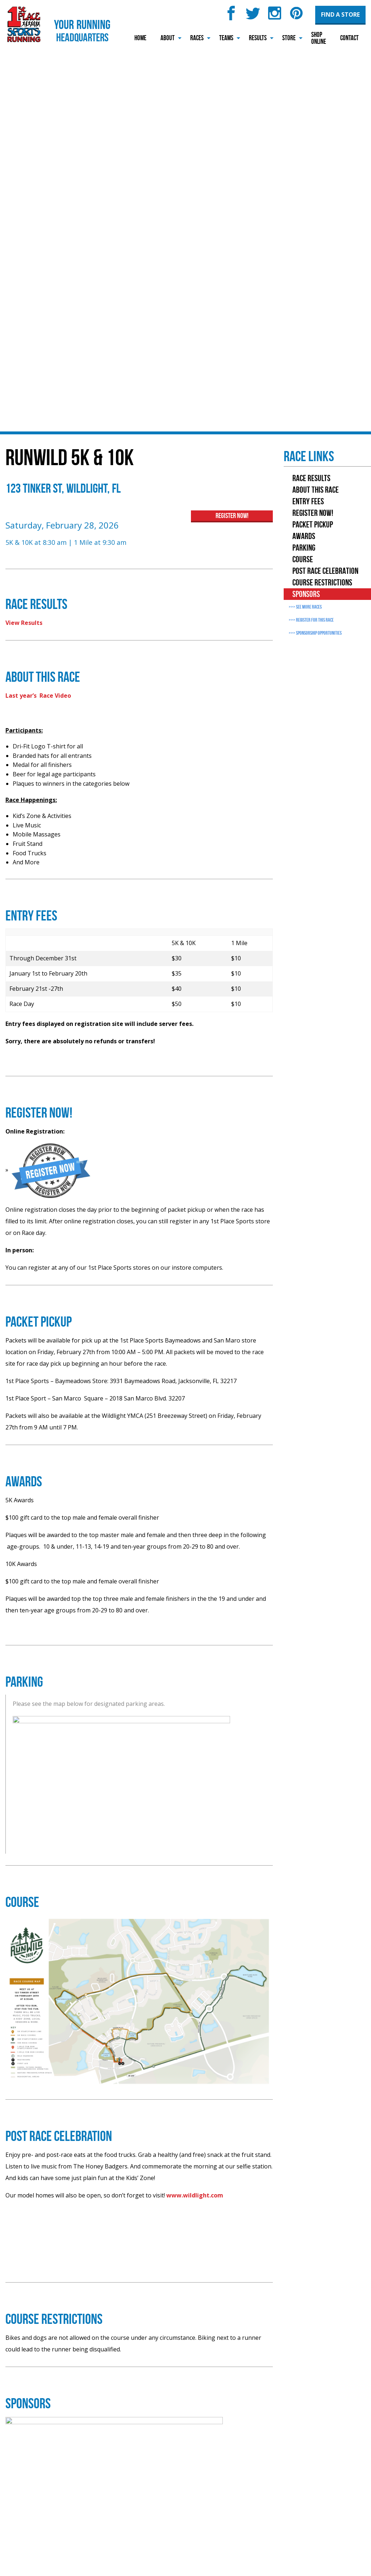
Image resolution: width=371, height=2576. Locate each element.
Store (289, 38)
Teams (226, 38)
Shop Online (318, 38)
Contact (349, 38)
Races (197, 38)
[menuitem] (140, 38)
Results (258, 38)
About (168, 38)
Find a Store (340, 14)
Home (140, 38)
